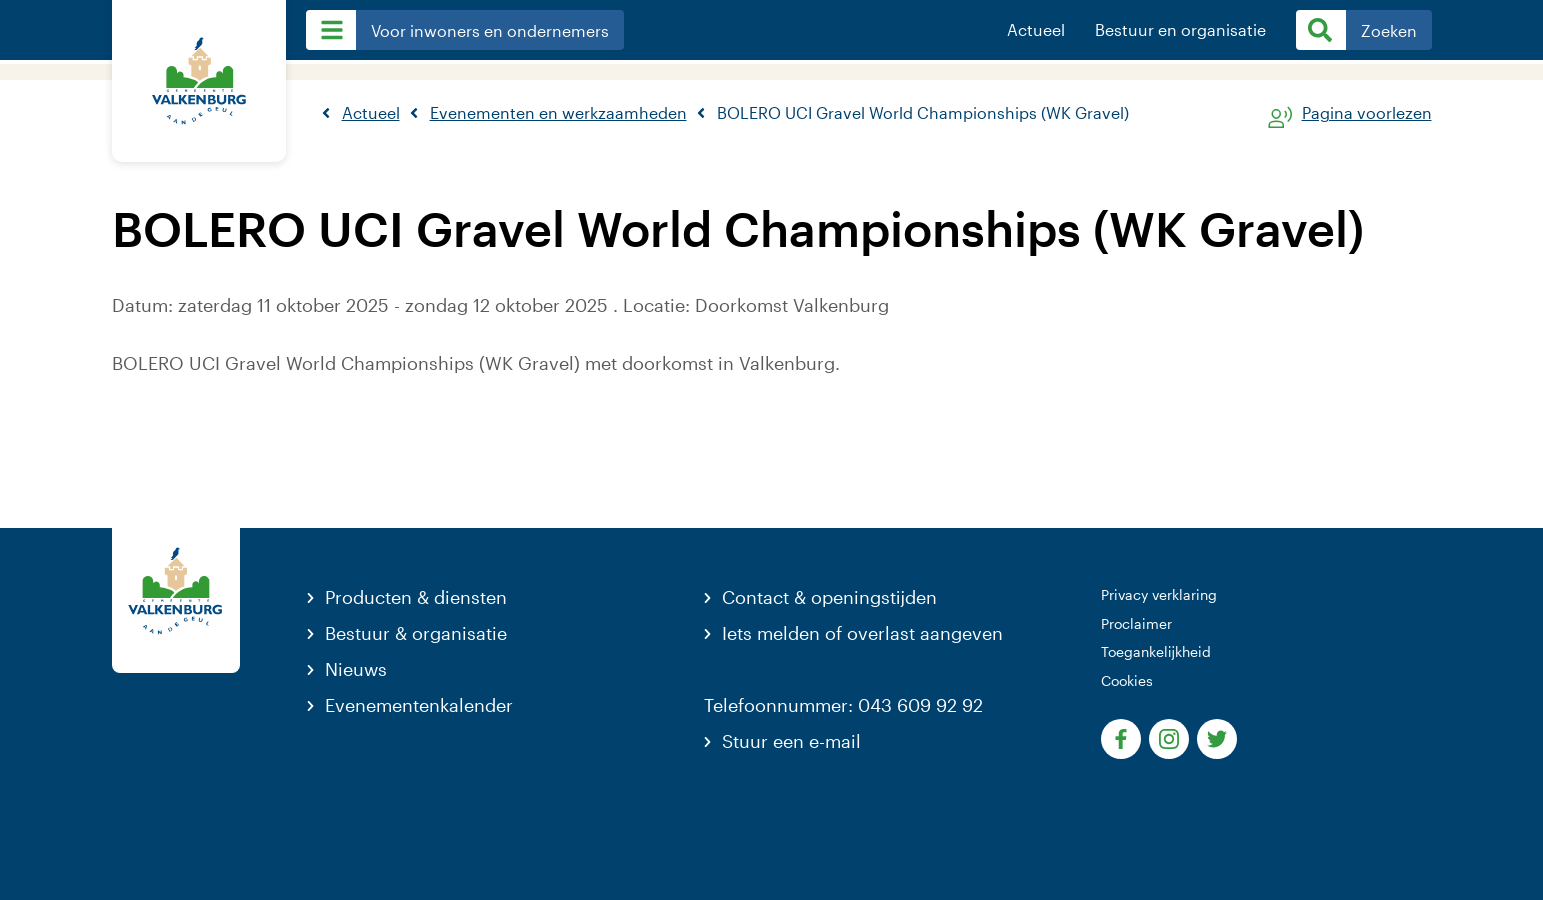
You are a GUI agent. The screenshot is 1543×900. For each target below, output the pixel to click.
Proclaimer (1136, 623)
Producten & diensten (416, 597)
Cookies (1127, 680)
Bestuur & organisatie (416, 633)
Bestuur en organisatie (1180, 30)
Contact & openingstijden (829, 597)
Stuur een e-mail (791, 741)
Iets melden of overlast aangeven (862, 633)
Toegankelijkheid (1156, 651)
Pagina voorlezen (1367, 113)
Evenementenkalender (419, 705)
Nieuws (356, 669)
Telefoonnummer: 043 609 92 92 (843, 705)
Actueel (1036, 30)
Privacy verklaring (1159, 594)
